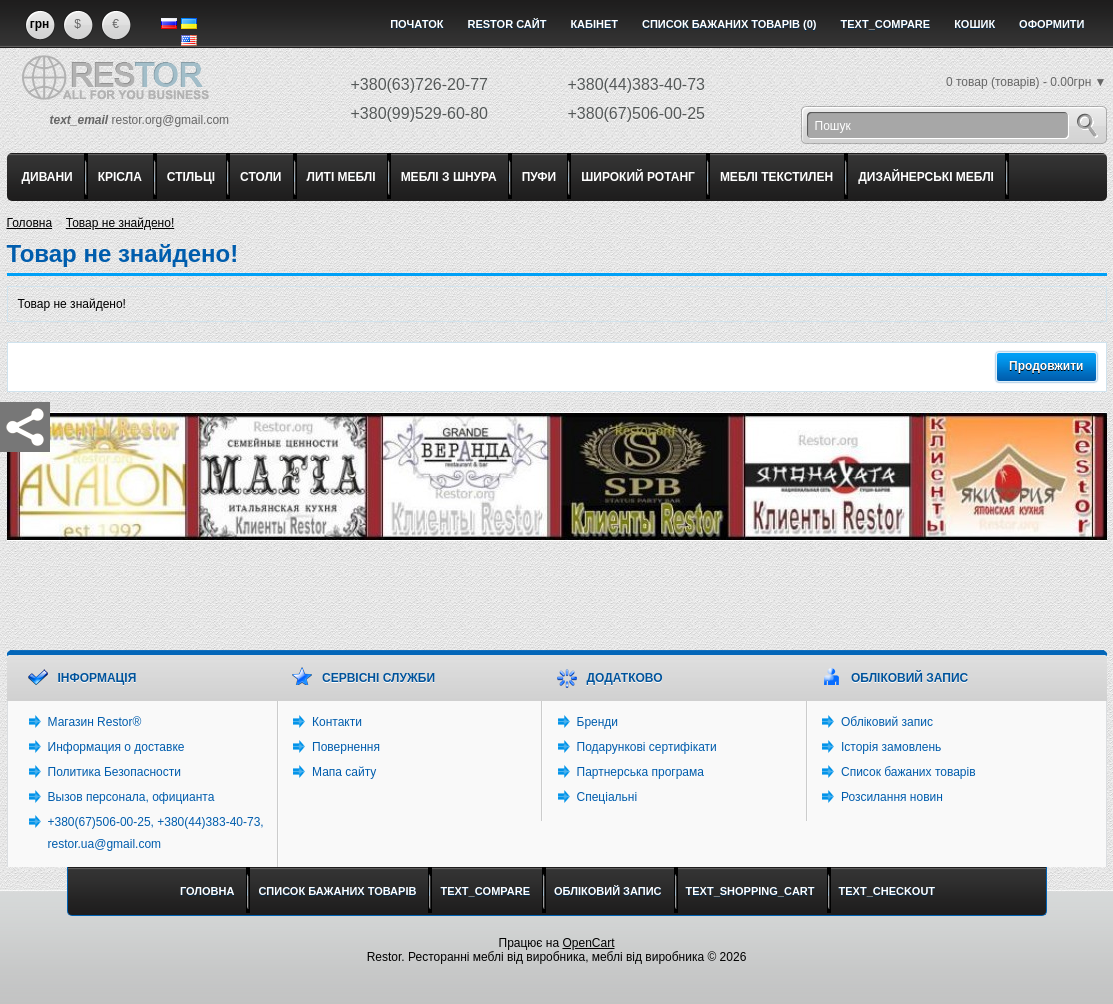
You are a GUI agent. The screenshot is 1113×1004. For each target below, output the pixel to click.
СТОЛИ (260, 177)
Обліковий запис (887, 722)
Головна (30, 223)
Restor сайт (506, 24)
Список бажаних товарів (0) (729, 24)
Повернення (346, 747)
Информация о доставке (116, 747)
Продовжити (1046, 366)
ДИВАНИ (47, 177)
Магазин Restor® (95, 722)
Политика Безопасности (114, 772)
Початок (416, 24)
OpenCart (588, 943)
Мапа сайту (344, 772)
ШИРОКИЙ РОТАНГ (638, 177)
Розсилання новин (892, 797)
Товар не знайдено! (120, 223)
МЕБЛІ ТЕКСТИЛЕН (776, 177)
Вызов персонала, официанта (131, 797)
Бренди (598, 722)
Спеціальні (607, 797)
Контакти (337, 722)
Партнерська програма (640, 772)
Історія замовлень (891, 747)
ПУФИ (539, 177)
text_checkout (887, 891)
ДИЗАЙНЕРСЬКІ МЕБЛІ (926, 177)
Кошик (974, 24)
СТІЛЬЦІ (191, 177)
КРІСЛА (120, 177)
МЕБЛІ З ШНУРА (449, 177)
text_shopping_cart (750, 891)
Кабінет (594, 24)
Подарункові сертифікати (647, 747)
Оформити (1051, 24)
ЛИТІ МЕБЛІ (341, 177)
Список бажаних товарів (908, 772)
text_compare (886, 24)
